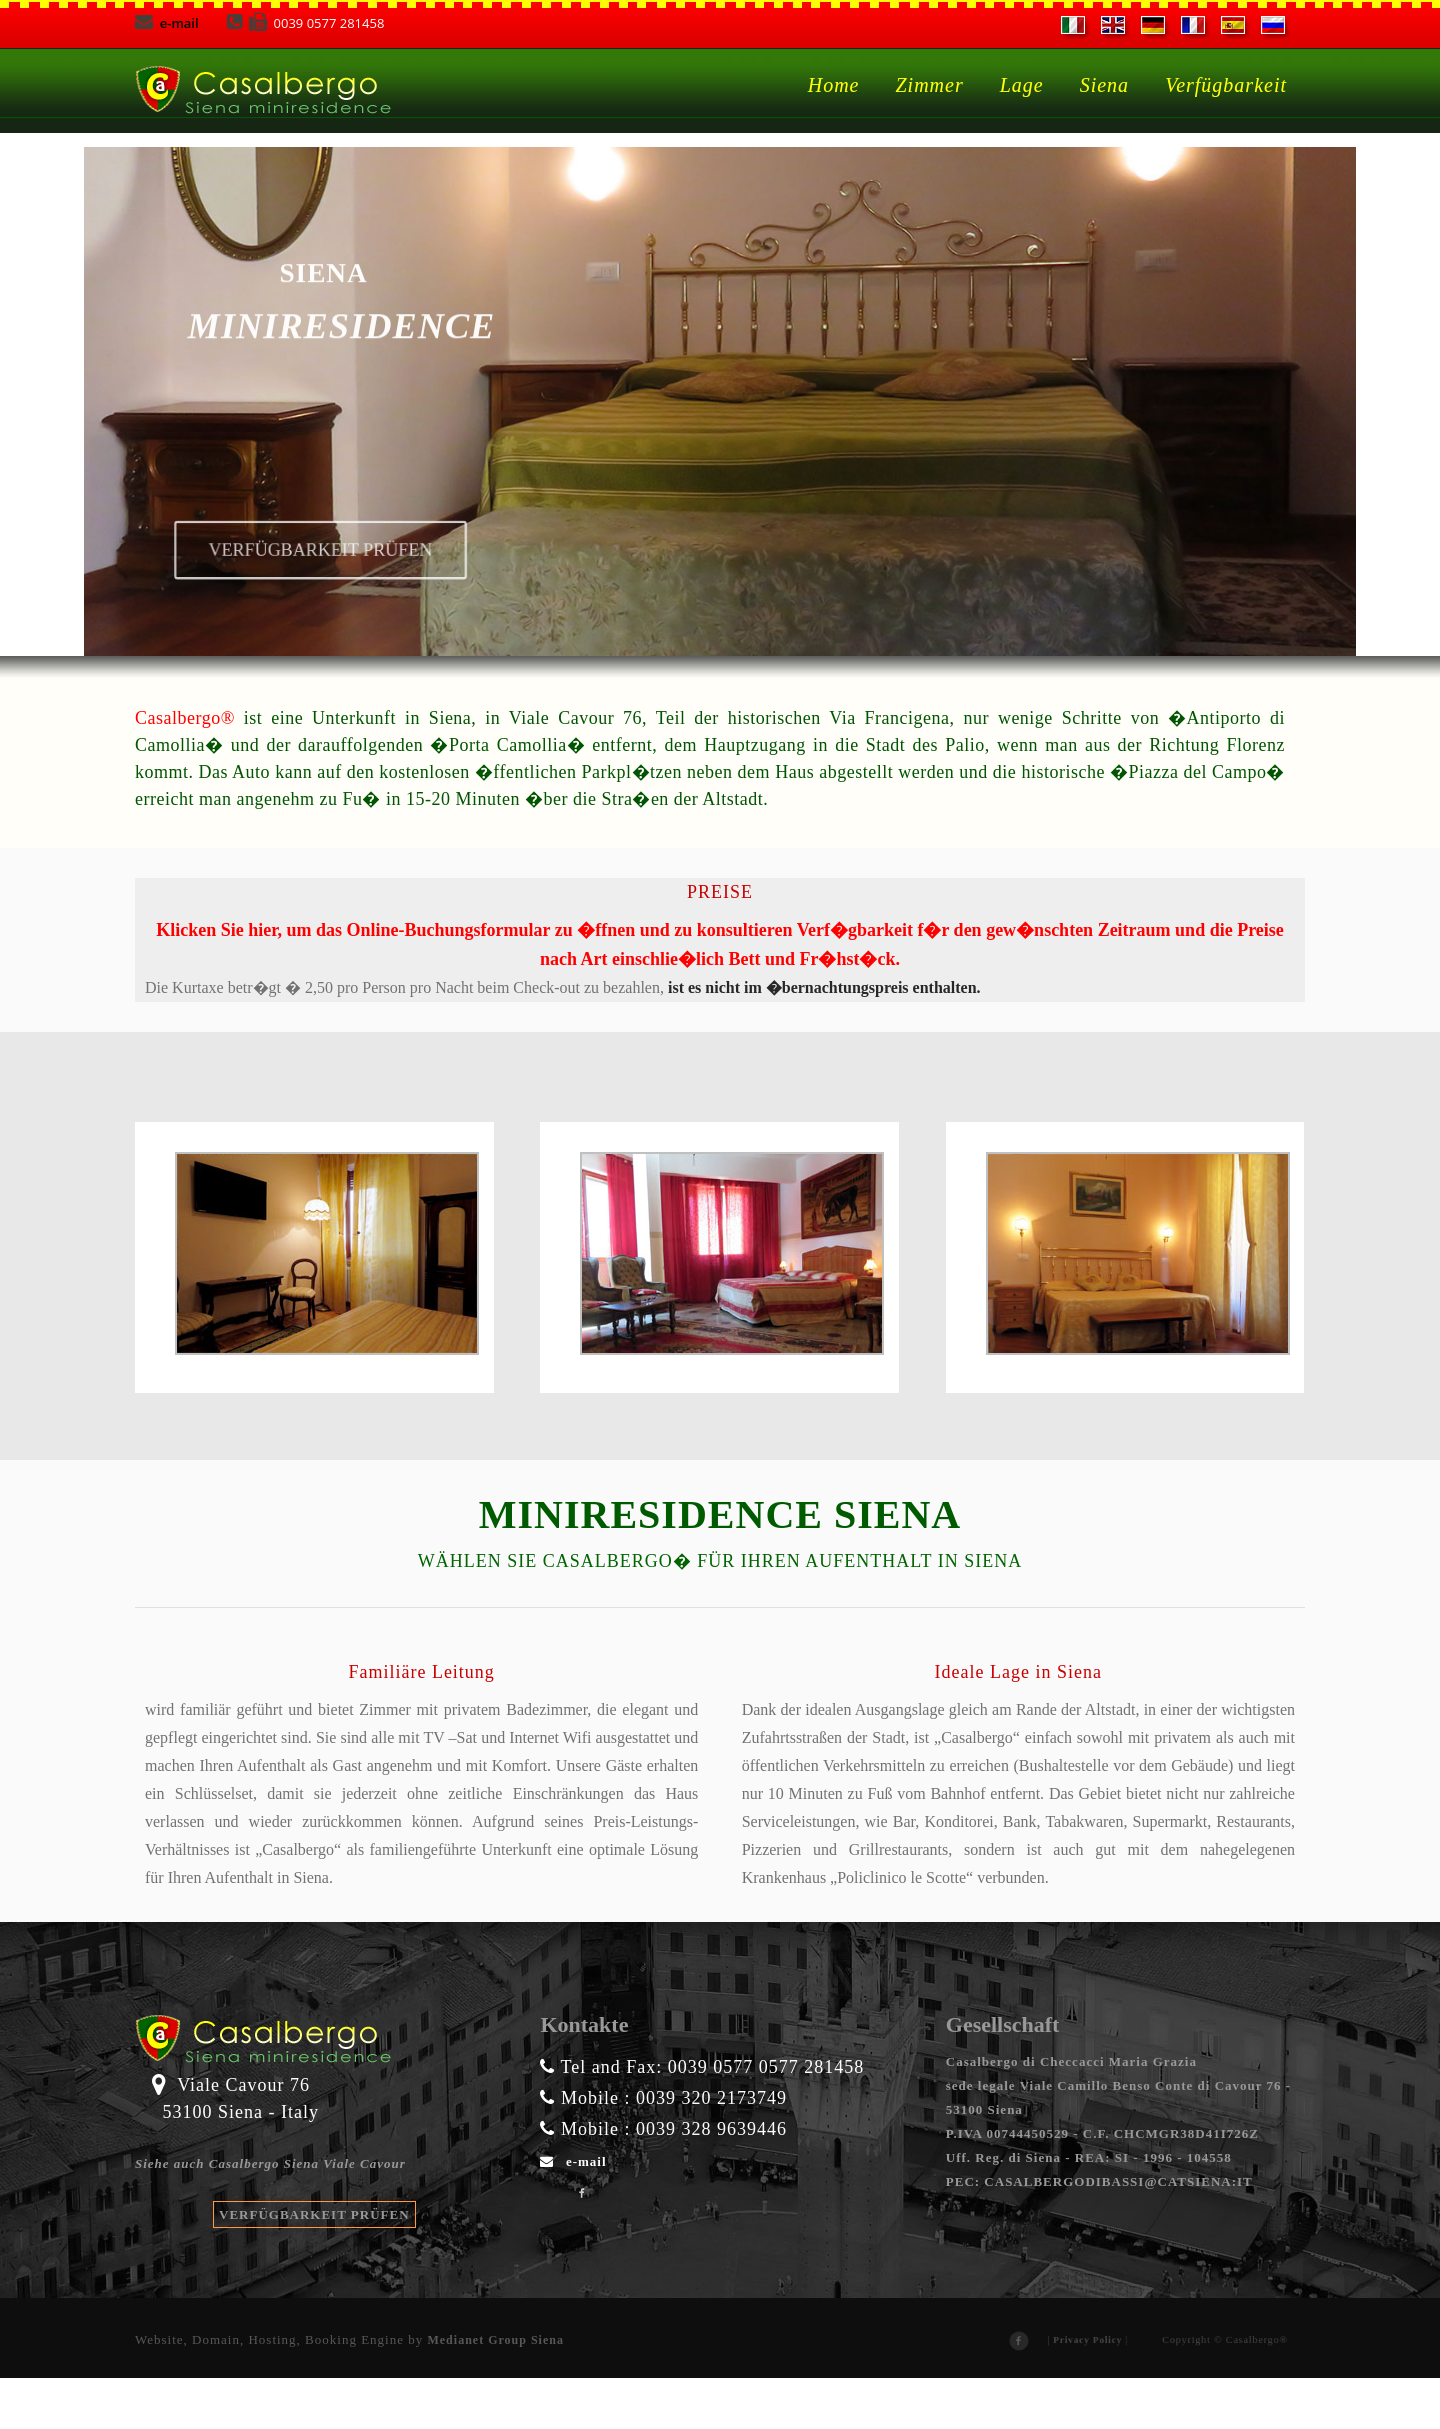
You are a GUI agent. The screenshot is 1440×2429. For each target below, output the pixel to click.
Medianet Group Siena (495, 2391)
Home (834, 85)
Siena (1104, 85)
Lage (1022, 85)
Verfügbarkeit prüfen (280, 589)
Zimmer (929, 85)
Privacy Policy (1087, 2391)
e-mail (168, 23)
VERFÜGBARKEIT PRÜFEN (314, 2265)
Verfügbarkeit (1226, 85)
